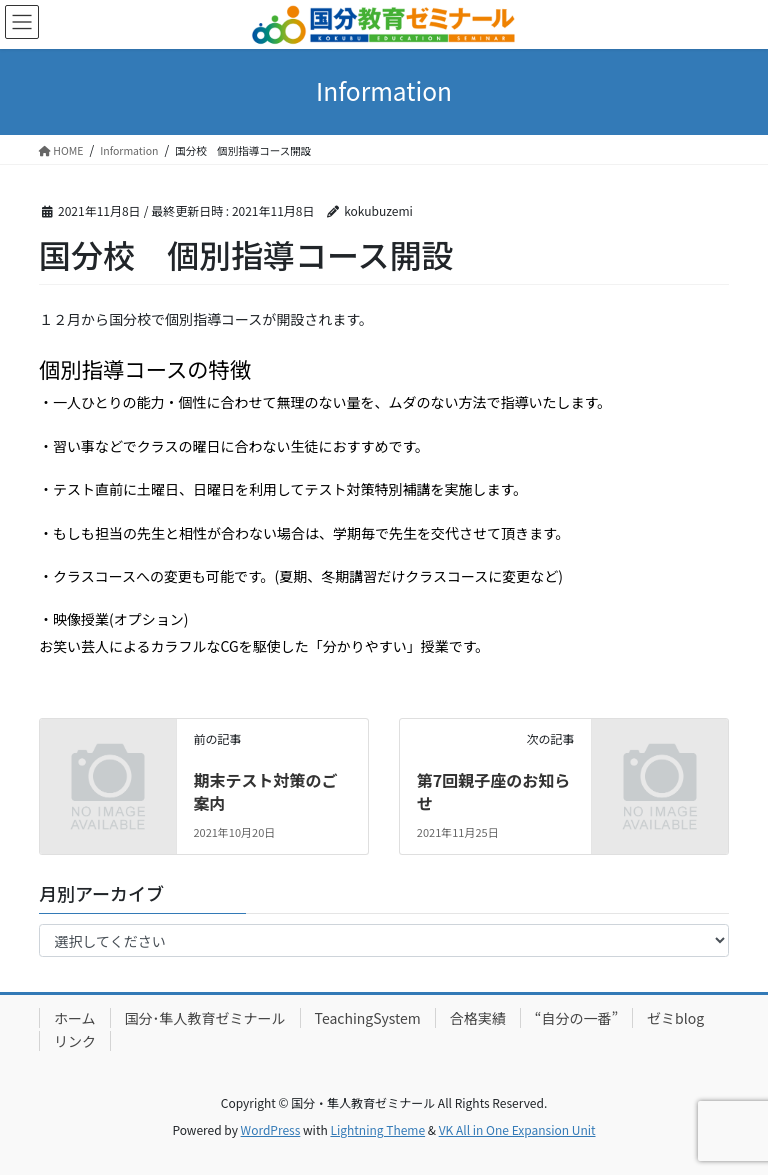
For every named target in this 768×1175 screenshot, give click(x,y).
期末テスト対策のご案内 (265, 791)
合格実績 (478, 1018)
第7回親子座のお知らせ (493, 791)
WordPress (271, 1129)
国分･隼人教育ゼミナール (205, 1018)
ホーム (75, 1018)
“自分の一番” (576, 1018)
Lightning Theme (377, 1129)
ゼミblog (675, 1018)
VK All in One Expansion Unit (517, 1129)
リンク (75, 1041)
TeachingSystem (368, 1018)
